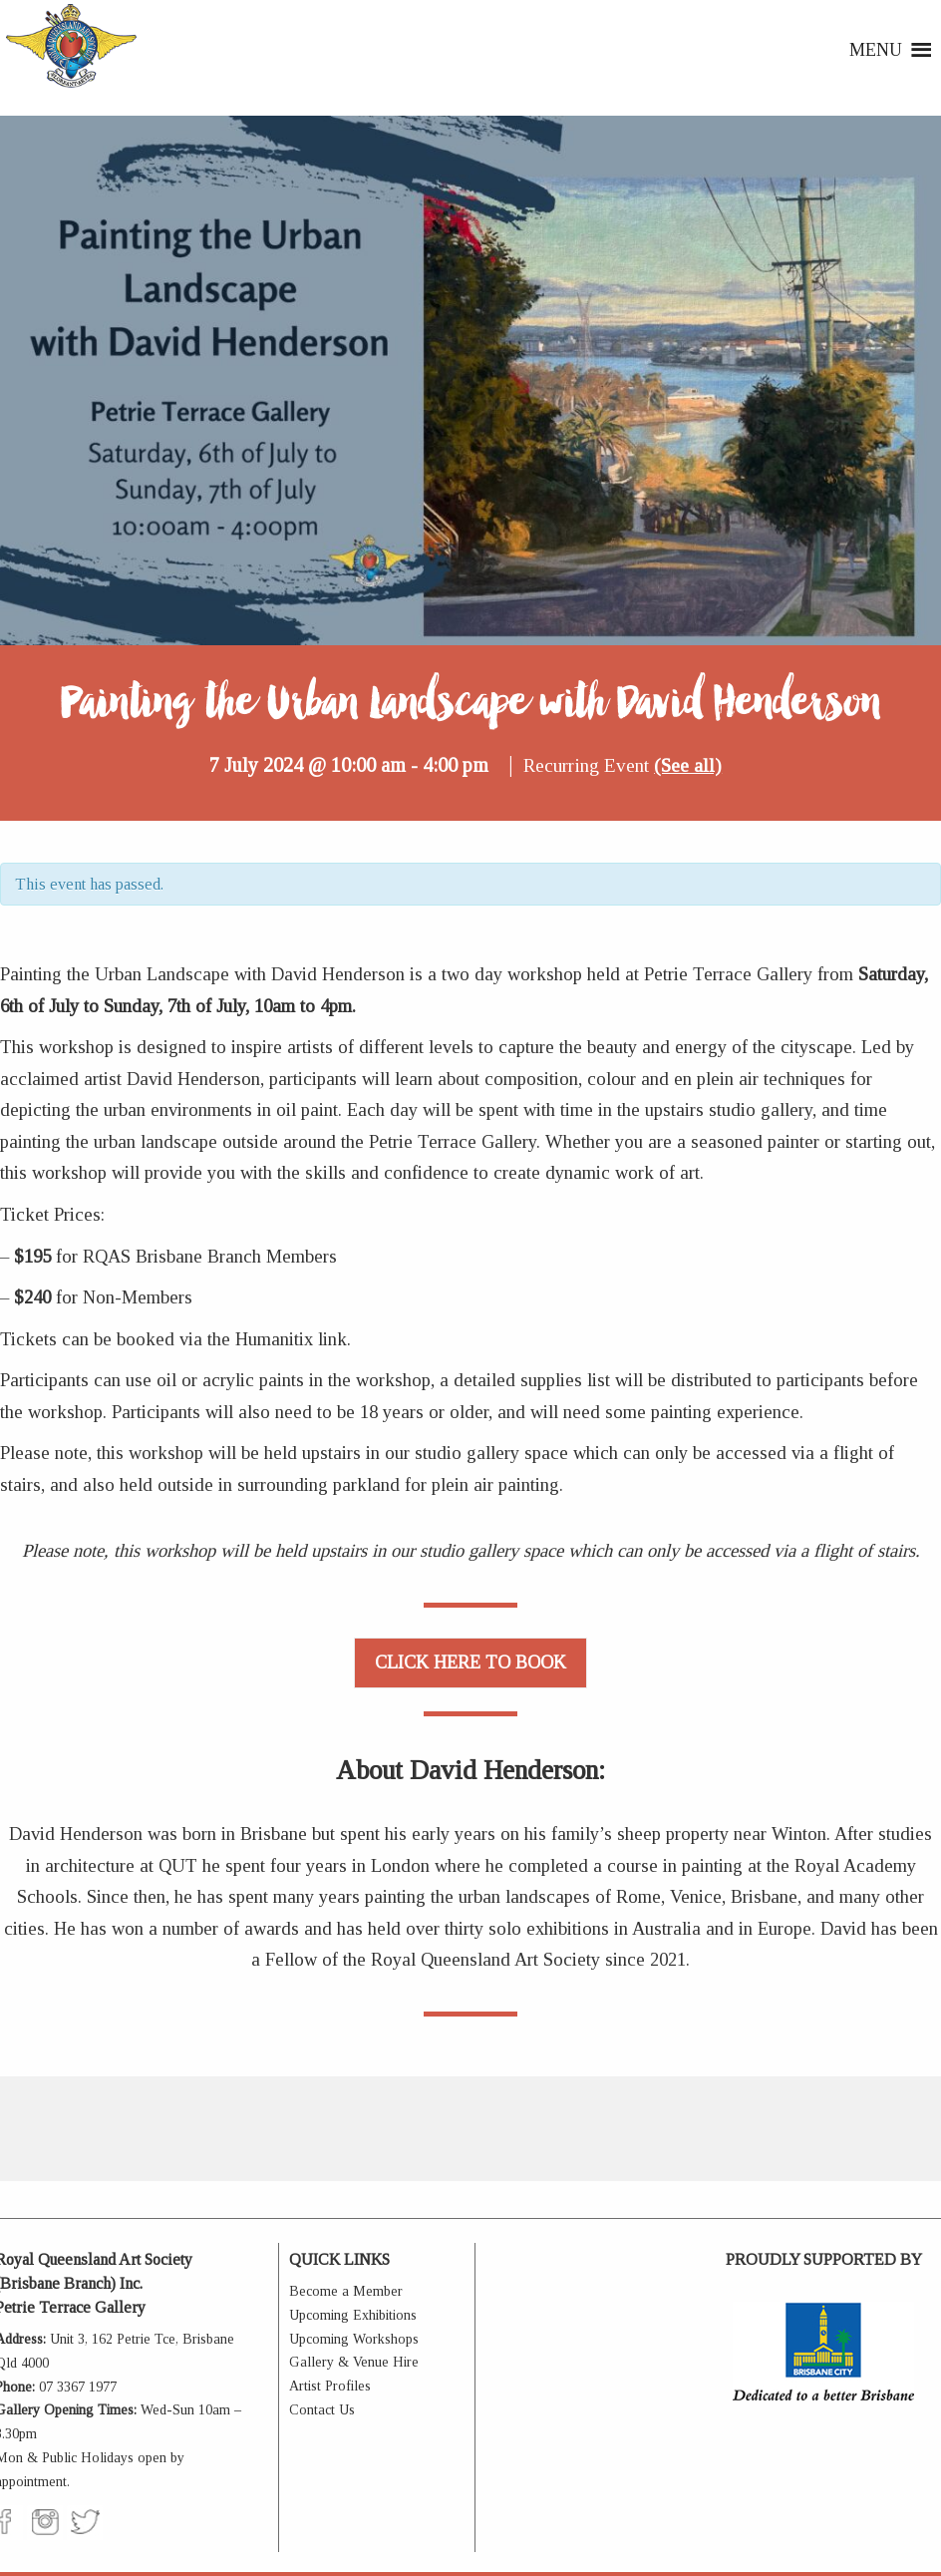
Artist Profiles (330, 2386)
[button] (875, 50)
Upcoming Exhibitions (353, 2315)
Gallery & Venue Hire (354, 2362)
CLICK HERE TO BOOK (470, 1662)
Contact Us (322, 2409)
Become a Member (346, 2291)
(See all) (688, 765)
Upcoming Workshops (354, 2339)
